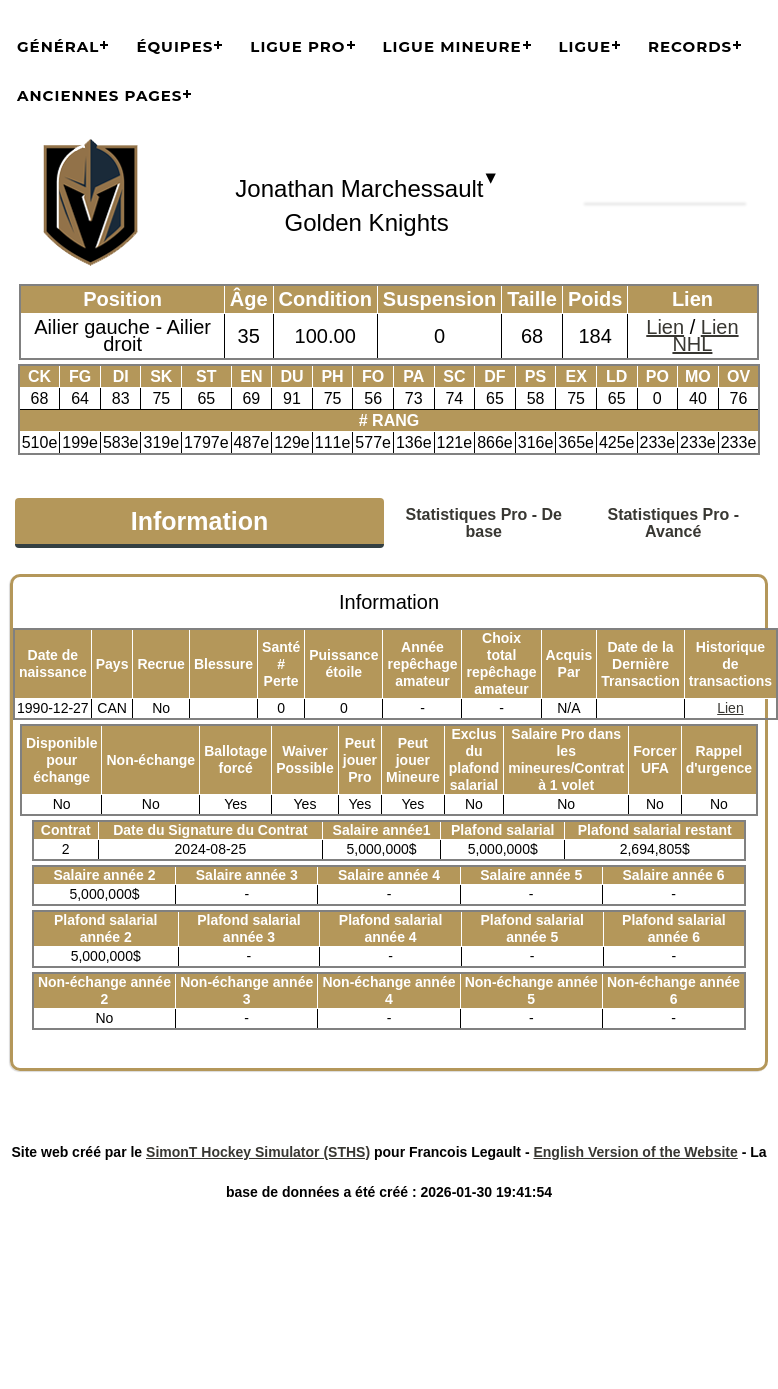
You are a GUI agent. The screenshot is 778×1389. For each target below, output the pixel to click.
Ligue (585, 46)
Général (58, 46)
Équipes (174, 46)
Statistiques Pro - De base (484, 523)
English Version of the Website (635, 1152)
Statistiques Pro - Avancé (673, 523)
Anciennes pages (99, 95)
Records (690, 46)
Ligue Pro (297, 46)
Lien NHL (705, 335)
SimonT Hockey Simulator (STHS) (258, 1152)
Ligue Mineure (452, 46)
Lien (665, 327)
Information (200, 521)
